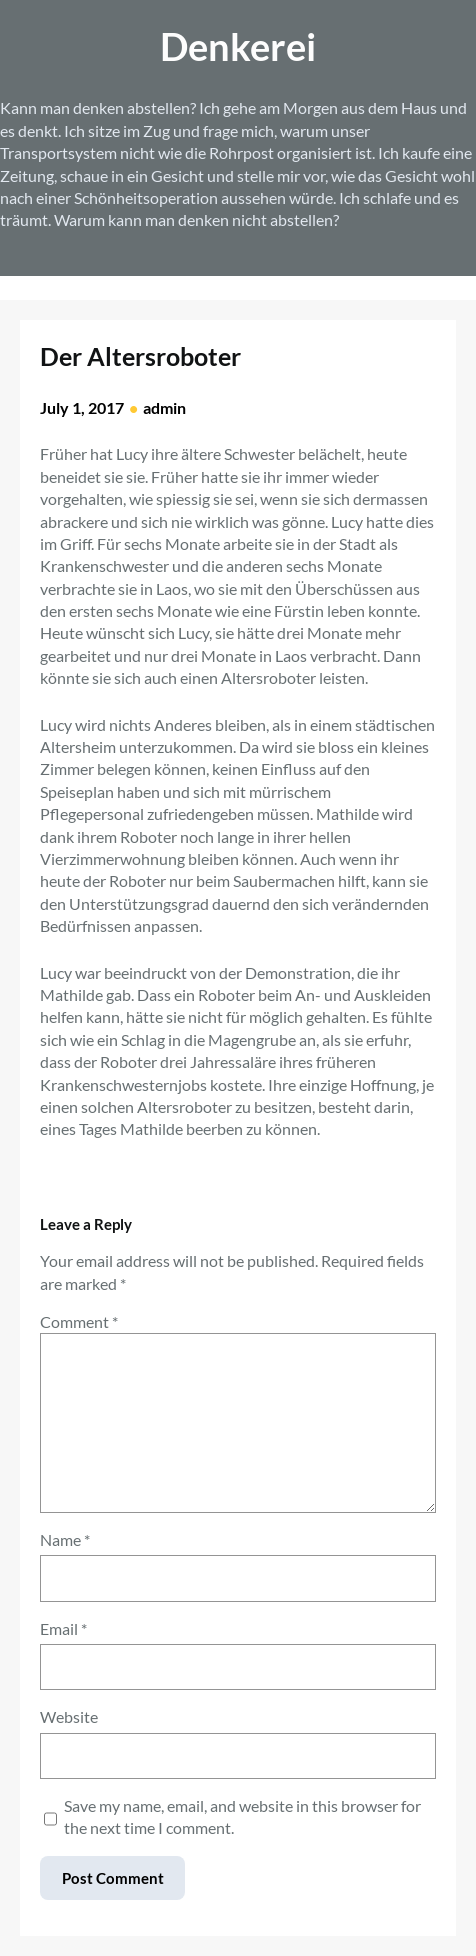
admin (164, 407)
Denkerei (238, 46)
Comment (79, 1321)
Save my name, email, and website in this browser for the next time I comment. (242, 1816)
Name (65, 1539)
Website (69, 1716)
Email (63, 1628)
